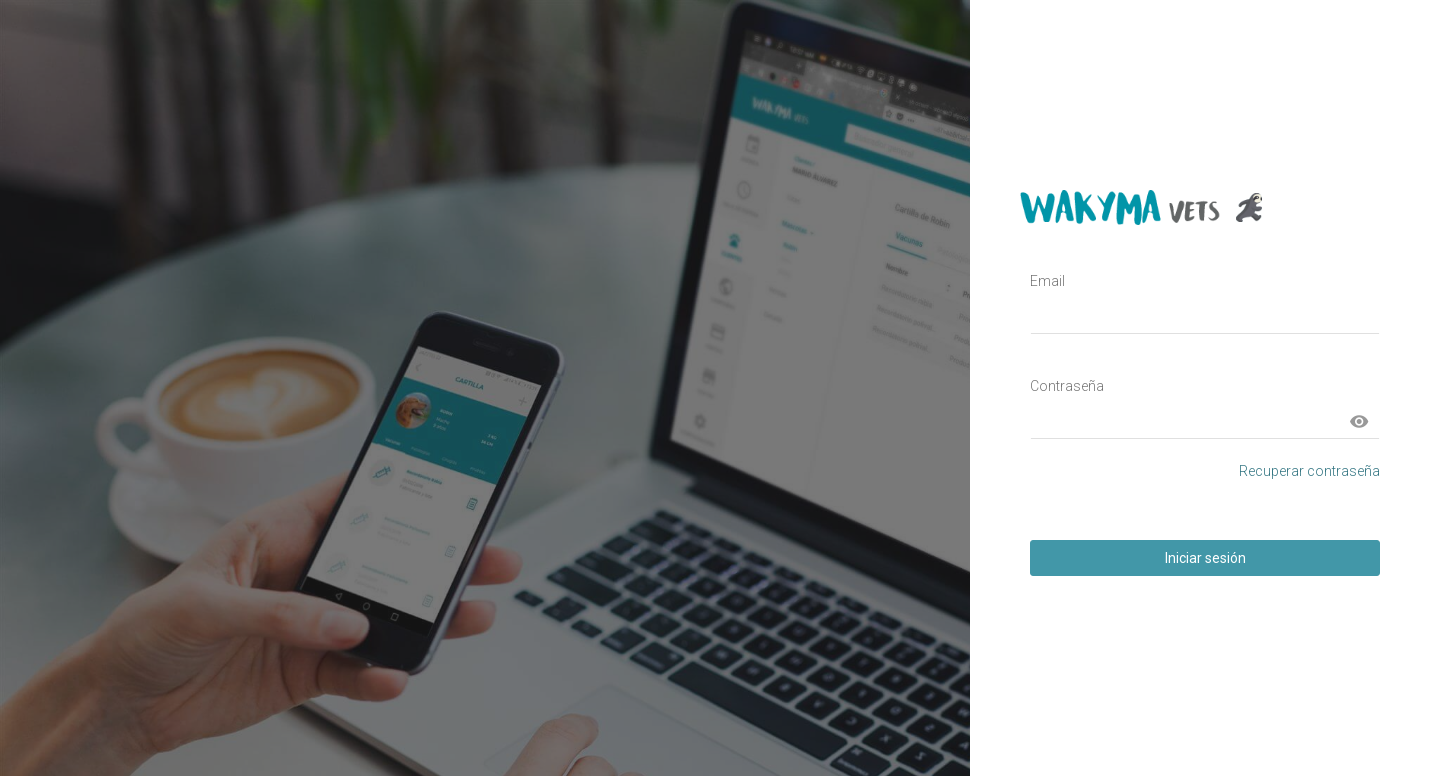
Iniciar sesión (1205, 558)
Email (1047, 281)
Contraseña (1067, 386)
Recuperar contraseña (1309, 471)
